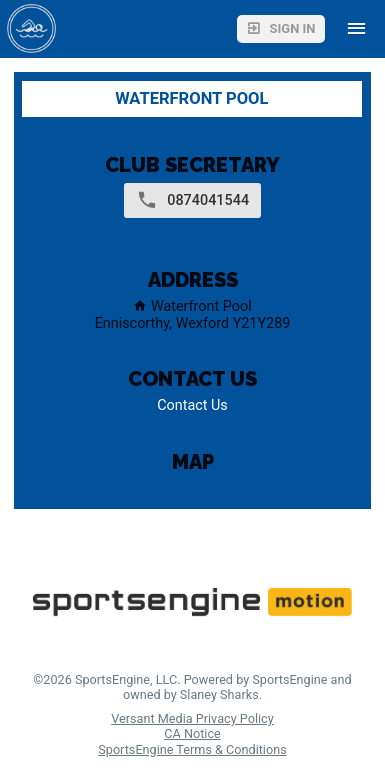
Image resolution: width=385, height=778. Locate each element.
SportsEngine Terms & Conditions (192, 749)
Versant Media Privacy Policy (192, 718)
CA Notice (192, 733)
